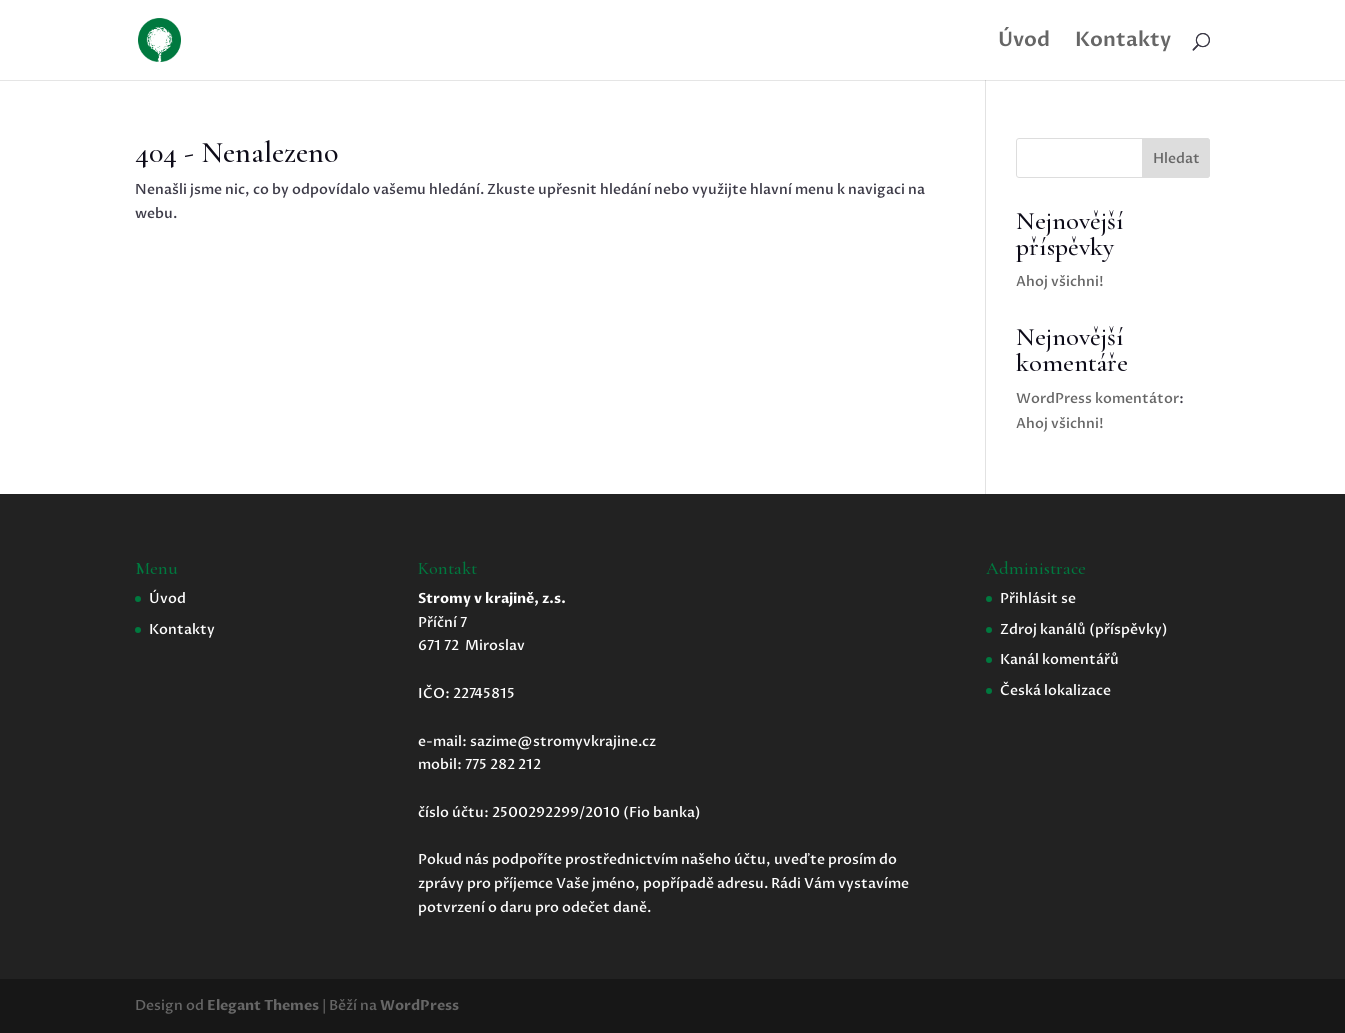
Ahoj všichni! (1060, 281)
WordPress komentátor (1097, 398)
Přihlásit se (1038, 598)
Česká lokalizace (1055, 690)
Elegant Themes (263, 1005)
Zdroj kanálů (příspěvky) (1084, 629)
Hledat (1176, 158)
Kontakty (1123, 43)
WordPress (419, 1005)
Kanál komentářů (1059, 659)
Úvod (1024, 43)
